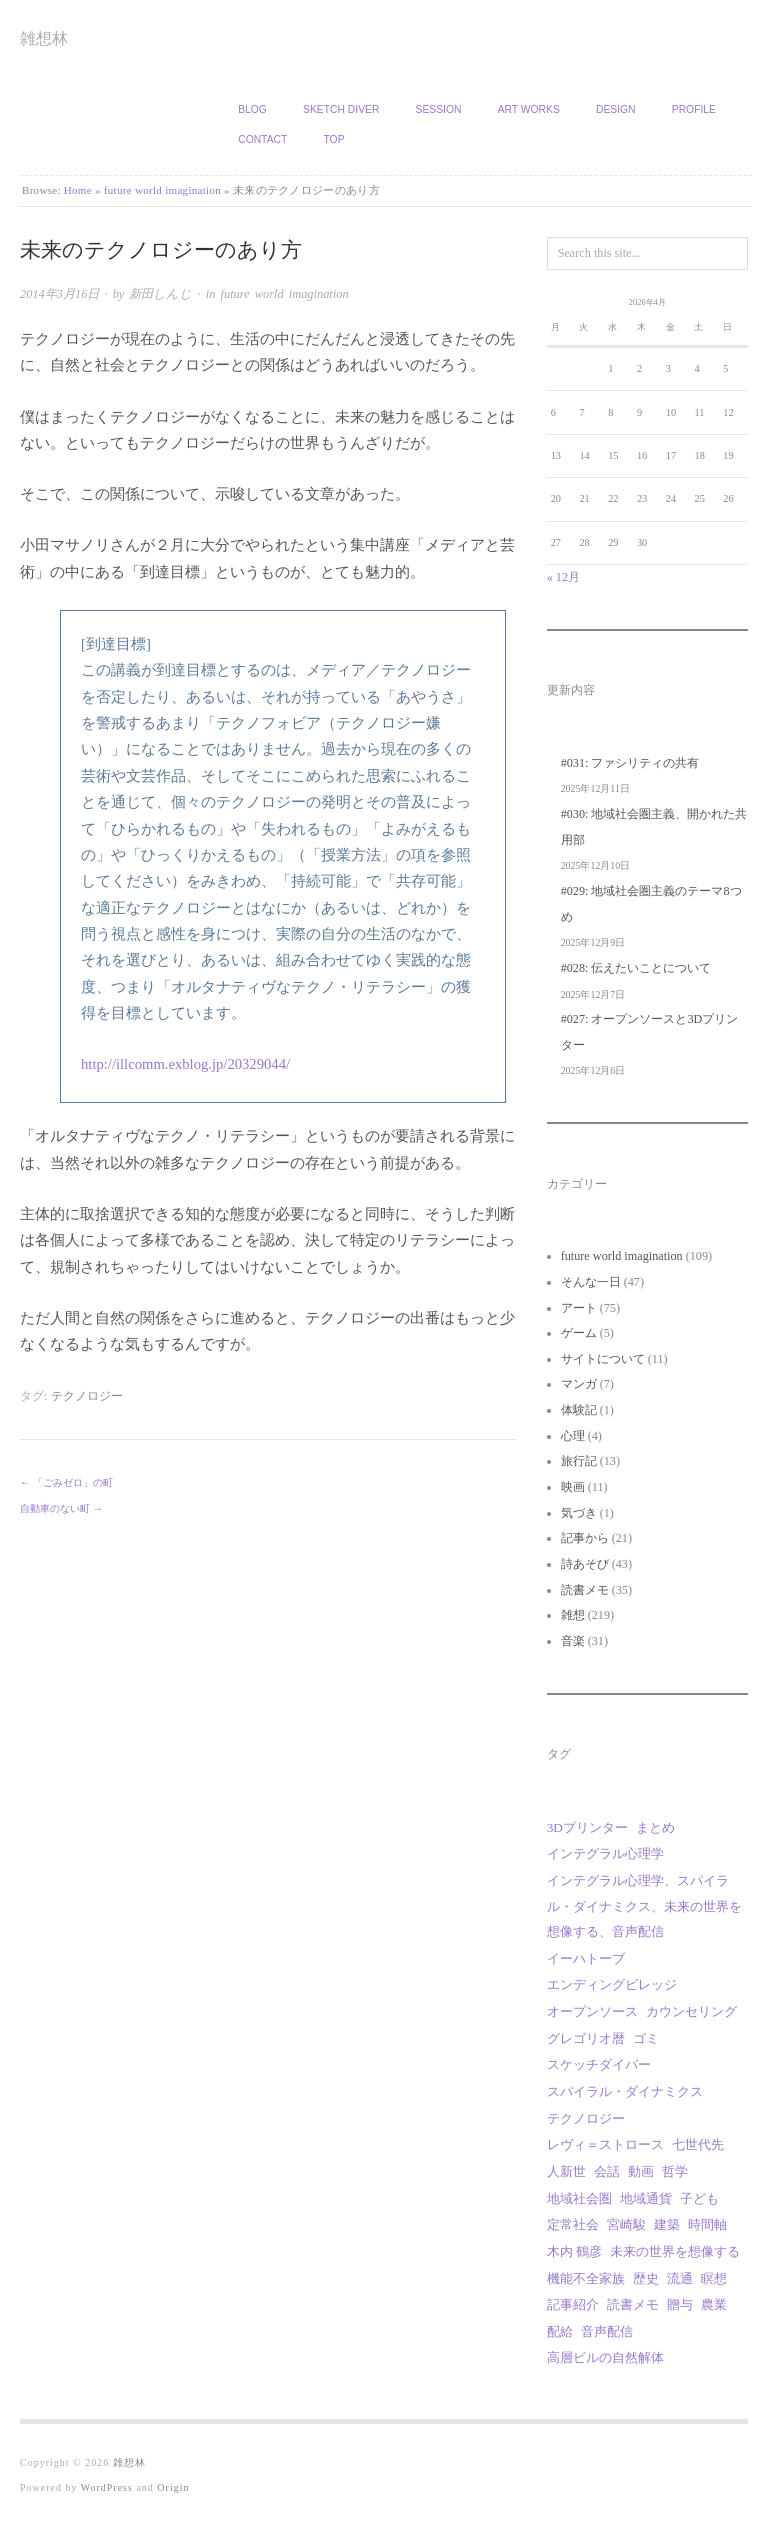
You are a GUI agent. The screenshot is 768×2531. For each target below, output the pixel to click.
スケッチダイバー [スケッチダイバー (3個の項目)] (599, 2064)
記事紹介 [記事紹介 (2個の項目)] (573, 2304)
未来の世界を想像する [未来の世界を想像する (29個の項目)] (675, 2251)
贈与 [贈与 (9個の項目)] (680, 2304)
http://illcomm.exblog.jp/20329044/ (185, 1064)
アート (579, 1308)
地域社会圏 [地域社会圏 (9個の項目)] (579, 2198)
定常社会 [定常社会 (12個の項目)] (573, 2224)
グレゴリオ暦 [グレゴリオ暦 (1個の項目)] (586, 2038)
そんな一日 (591, 1282)
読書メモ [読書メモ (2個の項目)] (633, 2304)
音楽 (573, 1641)
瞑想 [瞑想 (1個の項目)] (714, 2278)
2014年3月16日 (59, 294)
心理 (573, 1436)
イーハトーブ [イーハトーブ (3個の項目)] (586, 1958)
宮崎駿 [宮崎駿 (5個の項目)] (626, 2224)
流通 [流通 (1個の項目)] (680, 2278)
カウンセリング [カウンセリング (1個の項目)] (691, 2011)
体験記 (579, 1410)
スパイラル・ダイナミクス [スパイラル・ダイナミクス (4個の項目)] (625, 2091)
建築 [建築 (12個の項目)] (667, 2224)
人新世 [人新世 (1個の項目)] (566, 2171)
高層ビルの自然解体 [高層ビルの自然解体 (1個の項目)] (605, 2357)
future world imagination (162, 190)
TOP (334, 139)
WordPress (107, 2487)
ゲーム (579, 1333)
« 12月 (563, 577)
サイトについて (603, 1359)
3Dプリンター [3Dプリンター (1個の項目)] (587, 1827)
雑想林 (44, 38)
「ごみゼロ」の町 (73, 1482)
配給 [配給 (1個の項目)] (560, 2331)
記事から (585, 1538)
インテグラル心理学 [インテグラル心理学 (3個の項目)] (605, 1853)
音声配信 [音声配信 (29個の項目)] (607, 2331)
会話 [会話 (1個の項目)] (607, 2171)
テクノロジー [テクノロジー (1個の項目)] (586, 2118)
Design (616, 109)
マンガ (579, 1384)
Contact (262, 139)
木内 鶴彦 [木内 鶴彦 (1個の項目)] (574, 2251)
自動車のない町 (55, 1508)
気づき (579, 1513)
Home (78, 190)
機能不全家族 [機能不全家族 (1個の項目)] (586, 2278)
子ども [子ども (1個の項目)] (699, 2198)
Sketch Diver (341, 109)
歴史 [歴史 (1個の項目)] (646, 2278)
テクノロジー (87, 1396)
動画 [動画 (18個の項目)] (641, 2171)
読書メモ (585, 1590)
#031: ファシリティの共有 (630, 763)
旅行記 (579, 1461)
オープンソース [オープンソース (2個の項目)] (592, 2011)
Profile (694, 109)
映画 (573, 1487)
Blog (252, 109)
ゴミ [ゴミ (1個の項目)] (646, 2038)
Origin (173, 2487)
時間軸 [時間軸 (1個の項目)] (707, 2224)
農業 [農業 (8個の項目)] (714, 2304)
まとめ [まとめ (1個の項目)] (655, 1827)
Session (439, 109)
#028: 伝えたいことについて (636, 968)
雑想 (573, 1615)
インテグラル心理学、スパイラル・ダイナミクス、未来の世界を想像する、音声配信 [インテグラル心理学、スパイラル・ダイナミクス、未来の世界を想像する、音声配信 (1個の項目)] (644, 1906)
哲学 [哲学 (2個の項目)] (675, 2171)
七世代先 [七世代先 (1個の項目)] (698, 2144)
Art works (529, 109)
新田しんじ (160, 294)
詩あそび (585, 1564)
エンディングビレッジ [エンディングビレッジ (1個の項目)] (612, 1984)
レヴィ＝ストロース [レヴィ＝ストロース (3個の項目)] (605, 2144)
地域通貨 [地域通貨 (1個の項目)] (646, 2198)
